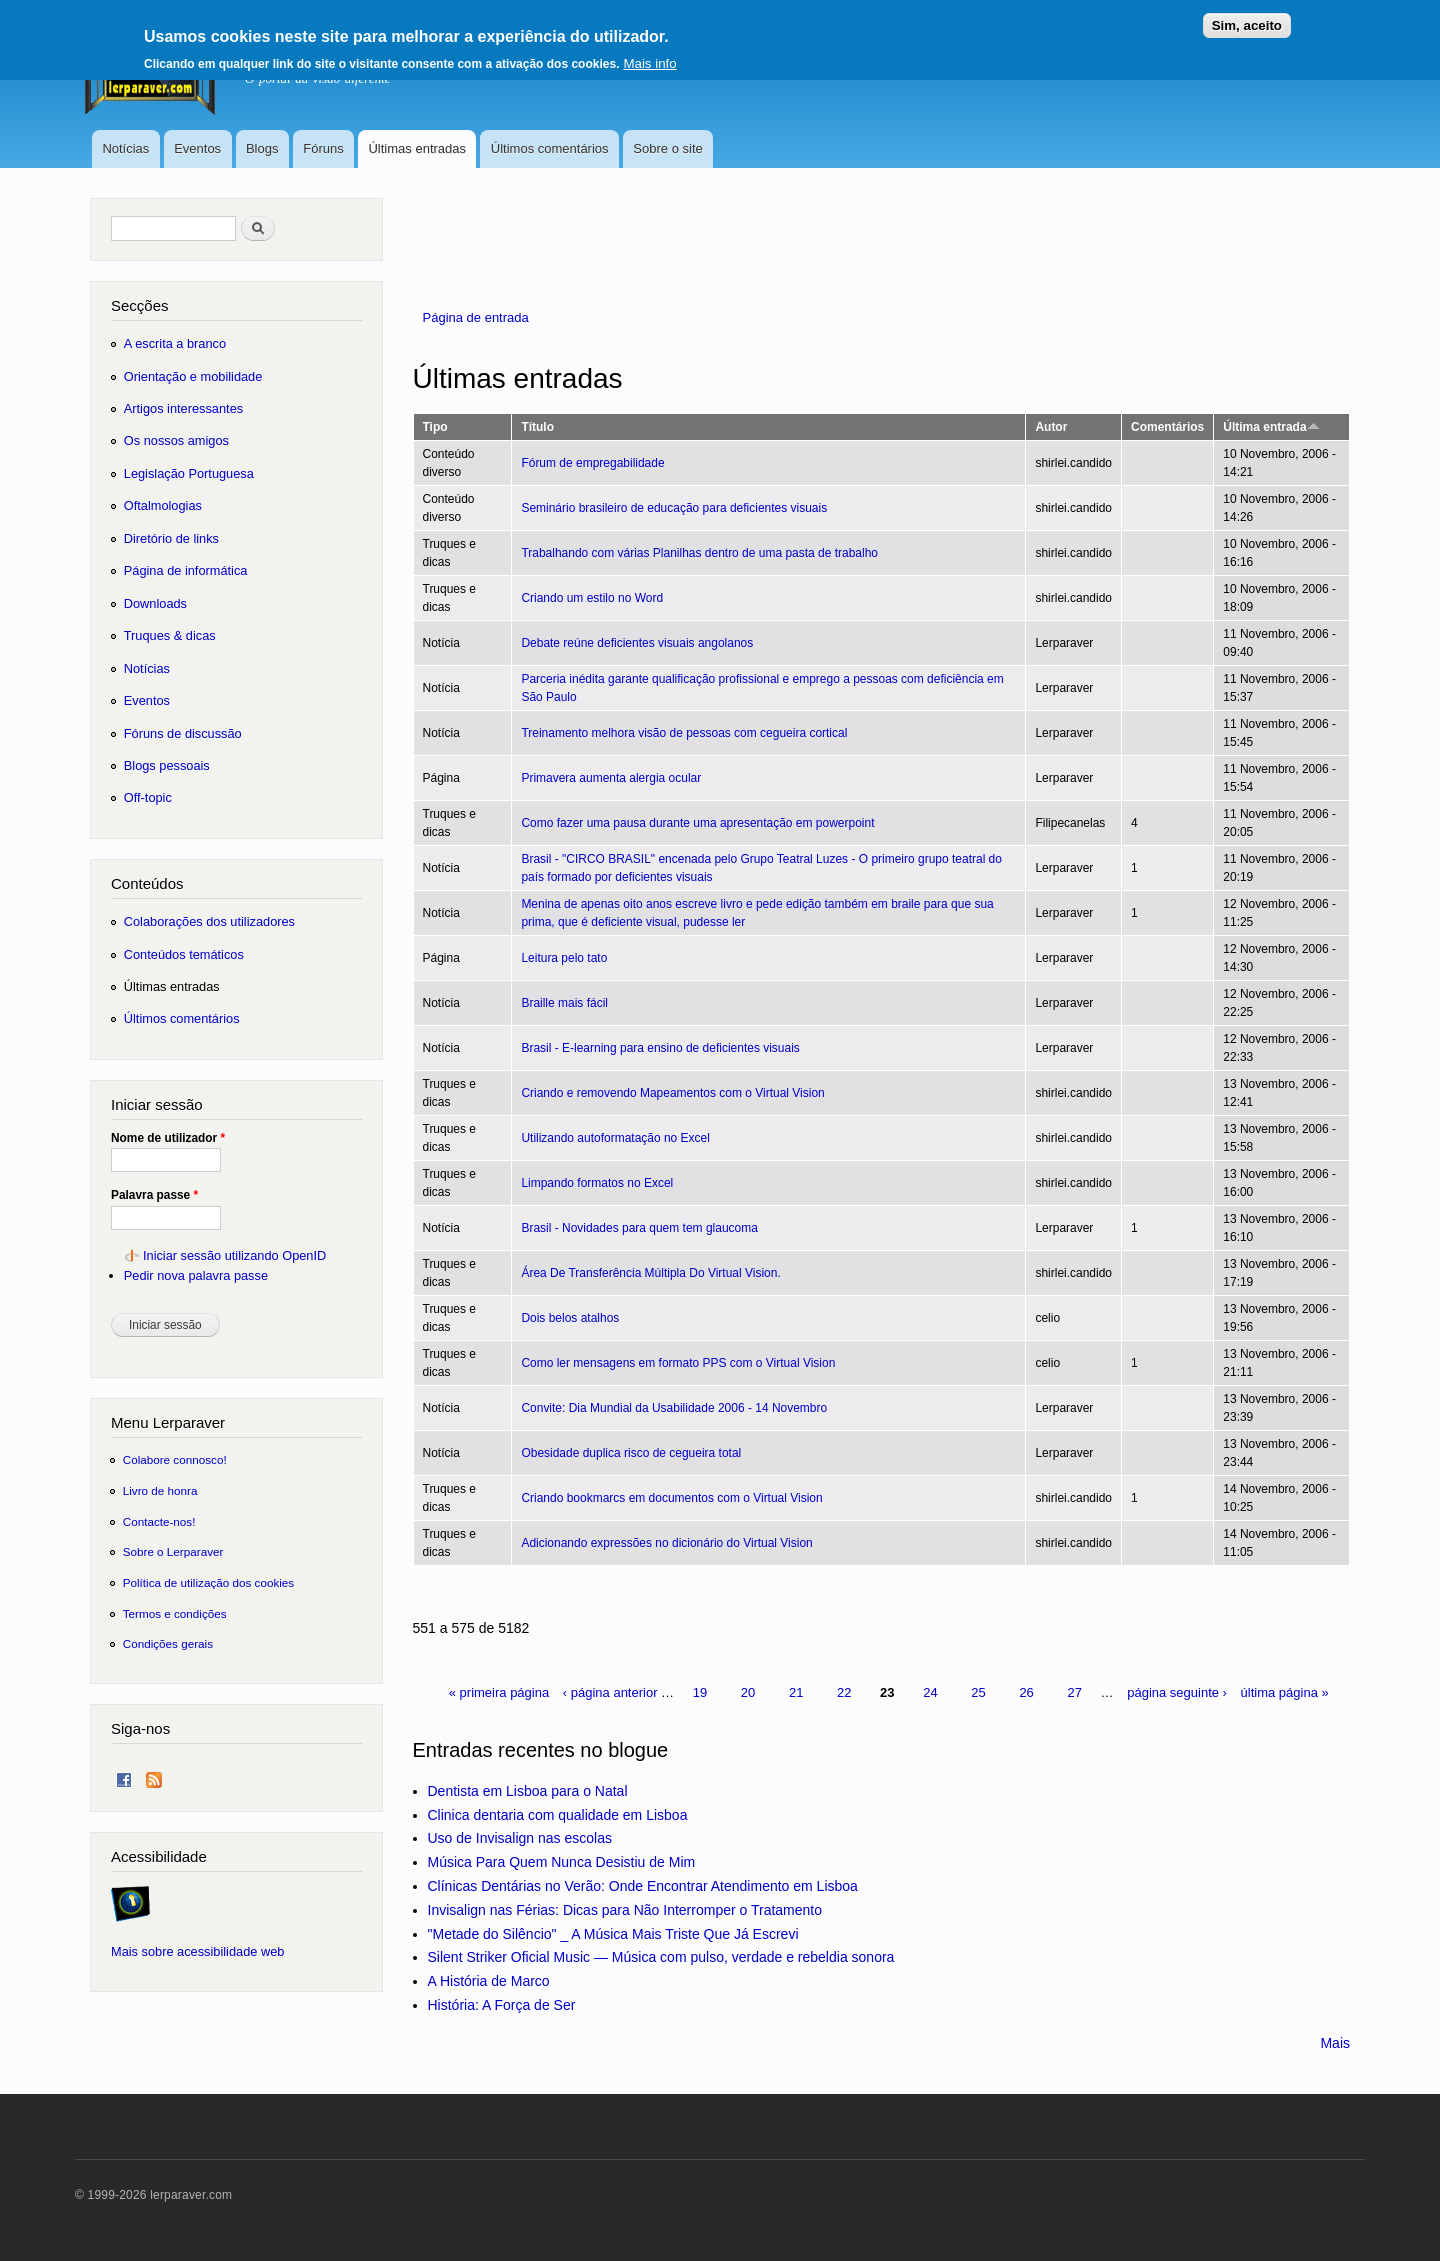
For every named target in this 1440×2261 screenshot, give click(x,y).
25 (978, 1692)
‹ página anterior (610, 1692)
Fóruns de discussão (183, 733)
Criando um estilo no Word (592, 598)
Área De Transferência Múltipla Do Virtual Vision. (650, 1273)
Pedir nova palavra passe (196, 1275)
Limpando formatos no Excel (597, 1183)
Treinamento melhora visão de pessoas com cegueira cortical (684, 733)
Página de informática (186, 570)
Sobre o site (667, 148)
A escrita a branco (175, 343)
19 (700, 1692)
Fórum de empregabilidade (592, 463)
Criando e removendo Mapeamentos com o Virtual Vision (672, 1093)
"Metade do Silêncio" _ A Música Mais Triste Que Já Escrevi (613, 1934)
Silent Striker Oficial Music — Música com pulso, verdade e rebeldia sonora (661, 1957)
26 (1026, 1692)
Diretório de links (171, 538)
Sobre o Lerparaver (173, 1551)
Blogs (262, 148)
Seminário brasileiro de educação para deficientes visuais (674, 508)
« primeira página (499, 1692)
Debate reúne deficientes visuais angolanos (637, 643)
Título (537, 427)
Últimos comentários (550, 148)
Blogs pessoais (167, 765)
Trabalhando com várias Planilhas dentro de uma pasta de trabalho (699, 553)
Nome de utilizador (168, 1138)
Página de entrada (476, 317)
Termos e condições (175, 1613)
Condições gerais (168, 1643)
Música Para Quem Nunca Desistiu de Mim (562, 1862)
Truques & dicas (170, 635)
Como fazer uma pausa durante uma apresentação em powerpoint (697, 823)
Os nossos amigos (176, 440)
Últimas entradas (417, 148)
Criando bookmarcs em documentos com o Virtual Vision (671, 1498)
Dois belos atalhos (570, 1318)
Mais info (649, 63)
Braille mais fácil (564, 1003)
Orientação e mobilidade (193, 376)
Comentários (1167, 427)
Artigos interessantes (183, 408)
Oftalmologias (163, 505)
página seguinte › (1177, 1692)
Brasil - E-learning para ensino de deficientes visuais (660, 1048)
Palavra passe (154, 1195)
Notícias (125, 148)
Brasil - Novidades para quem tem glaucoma (639, 1228)
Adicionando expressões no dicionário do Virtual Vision (666, 1543)
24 (930, 1692)
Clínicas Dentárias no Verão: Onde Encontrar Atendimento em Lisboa (643, 1886)
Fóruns (323, 148)
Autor (1051, 427)
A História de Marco (489, 1981)
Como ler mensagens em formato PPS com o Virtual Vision (678, 1363)
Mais (1335, 2043)
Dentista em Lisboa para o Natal (528, 1791)
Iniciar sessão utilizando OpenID (234, 1255)
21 (796, 1692)
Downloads (155, 603)
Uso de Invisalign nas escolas (520, 1838)
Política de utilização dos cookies (209, 1582)
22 (844, 1692)
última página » (1285, 1692)
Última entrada (1271, 427)
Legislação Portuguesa (189, 473)
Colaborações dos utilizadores (209, 921)
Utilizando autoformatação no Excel (615, 1138)
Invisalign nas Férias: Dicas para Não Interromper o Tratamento (625, 1910)
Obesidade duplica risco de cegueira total (631, 1453)
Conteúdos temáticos (184, 954)
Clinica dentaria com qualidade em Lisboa (558, 1815)
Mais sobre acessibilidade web (197, 1951)
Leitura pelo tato (564, 958)
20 (748, 1692)
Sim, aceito (1247, 25)
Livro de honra (160, 1490)
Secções (139, 305)
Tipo (435, 427)
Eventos (197, 148)
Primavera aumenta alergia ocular (611, 778)
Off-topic (148, 797)
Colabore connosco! (175, 1459)
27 (1074, 1692)
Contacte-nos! (159, 1521)
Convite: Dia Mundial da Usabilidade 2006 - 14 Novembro (674, 1408)
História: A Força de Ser (502, 2005)
